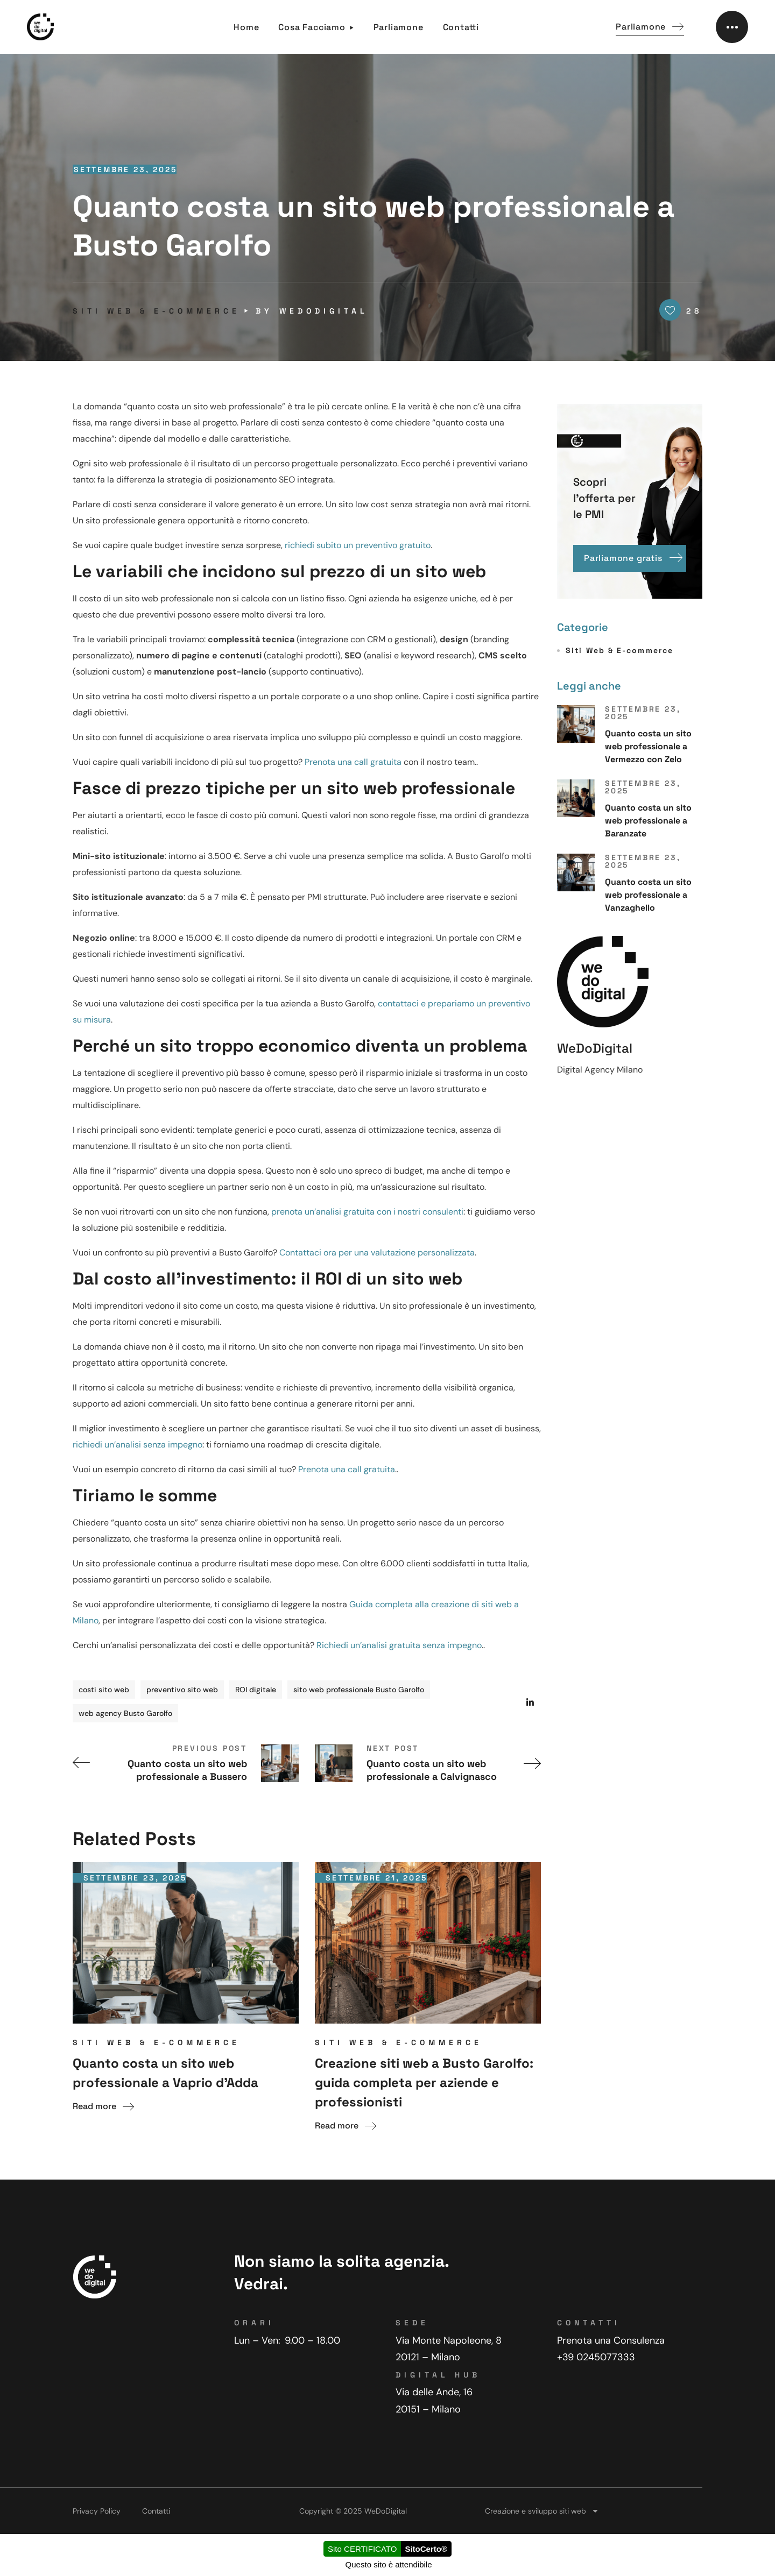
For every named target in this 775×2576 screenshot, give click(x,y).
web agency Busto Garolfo (125, 1713)
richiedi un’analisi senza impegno (137, 1444)
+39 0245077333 (596, 2357)
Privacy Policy (97, 2511)
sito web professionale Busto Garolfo (358, 1689)
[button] (650, 27)
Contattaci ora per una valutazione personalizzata (377, 1252)
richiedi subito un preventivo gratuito (358, 545)
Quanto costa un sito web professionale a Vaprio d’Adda (165, 2073)
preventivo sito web (182, 1689)
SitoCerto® (426, 2548)
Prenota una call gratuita (353, 762)
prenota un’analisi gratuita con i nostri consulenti (367, 1211)
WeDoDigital (323, 311)
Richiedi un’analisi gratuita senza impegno (399, 1645)
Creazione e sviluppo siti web (542, 2511)
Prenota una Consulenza (611, 2340)
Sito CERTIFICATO (362, 2548)
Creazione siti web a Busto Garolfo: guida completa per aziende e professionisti (424, 2082)
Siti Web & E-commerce (156, 311)
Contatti (156, 2511)
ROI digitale (255, 1689)
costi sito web (104, 1689)
